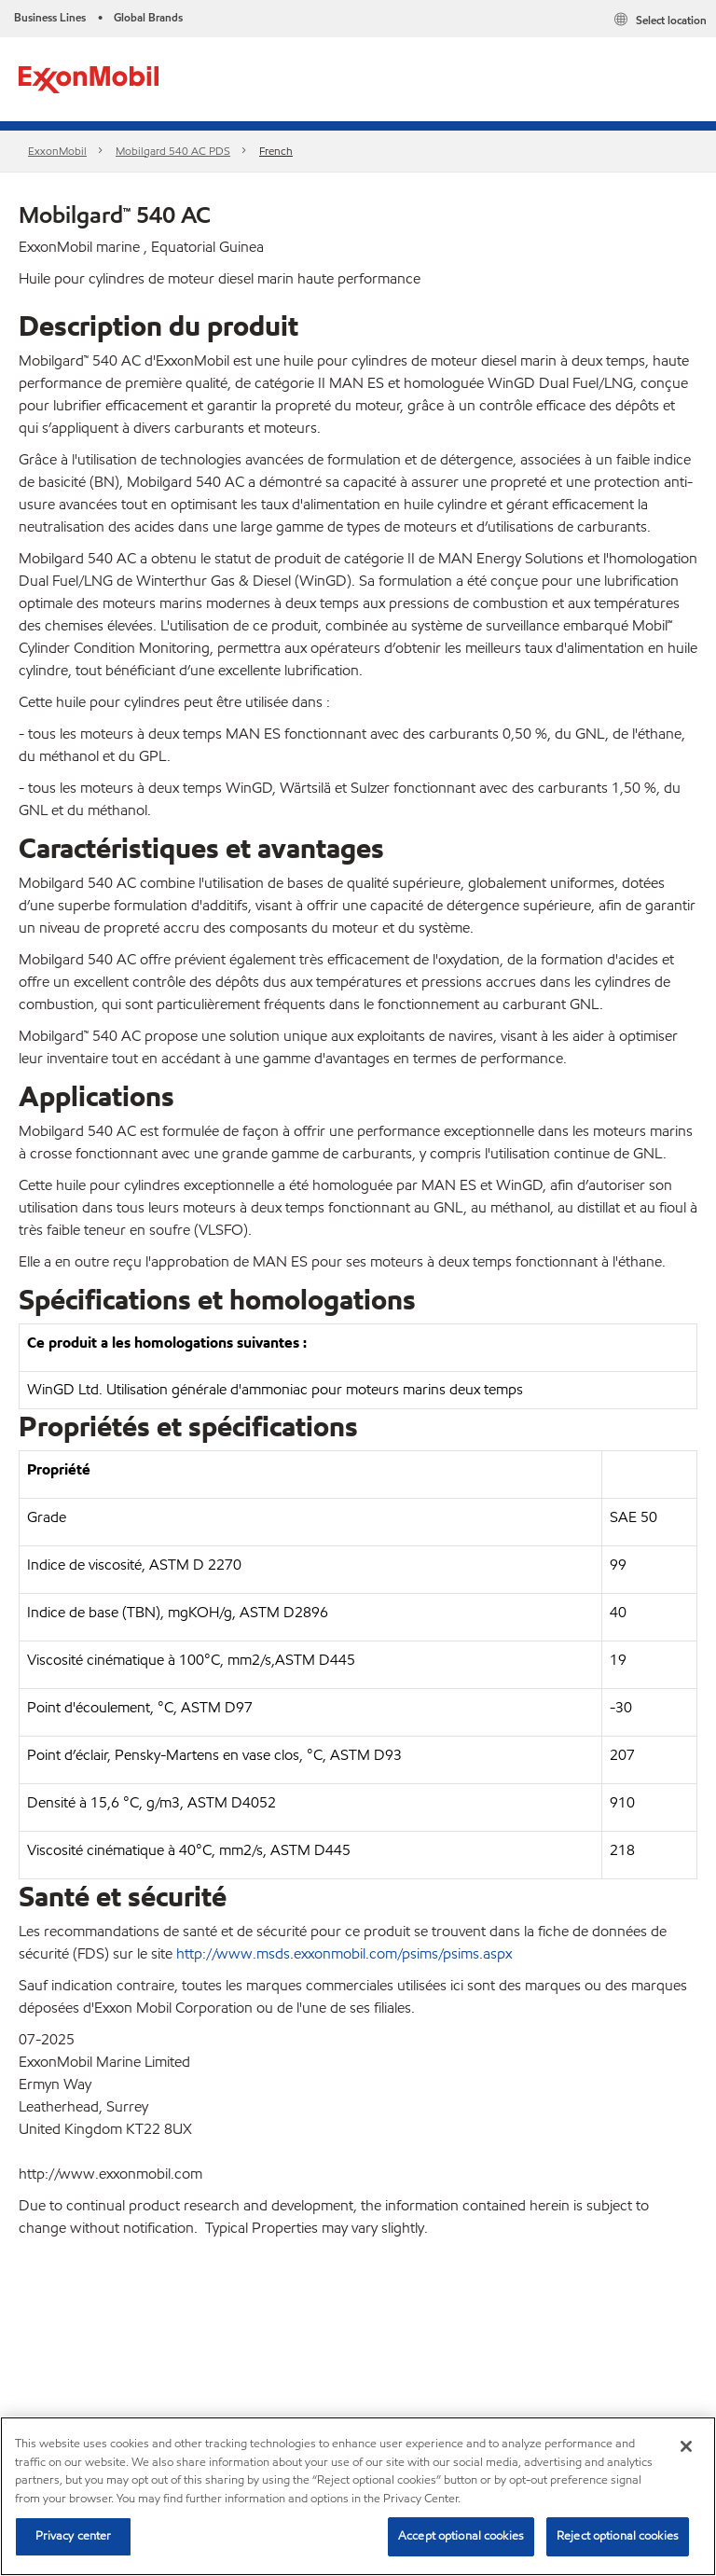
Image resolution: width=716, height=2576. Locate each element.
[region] (358, 2496)
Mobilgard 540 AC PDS (173, 151)
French (276, 151)
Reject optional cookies (618, 2536)
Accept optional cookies (461, 2536)
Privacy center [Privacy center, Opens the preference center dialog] (73, 2536)
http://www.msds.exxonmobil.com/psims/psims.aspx (344, 1953)
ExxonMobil (57, 151)
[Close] (686, 2446)
